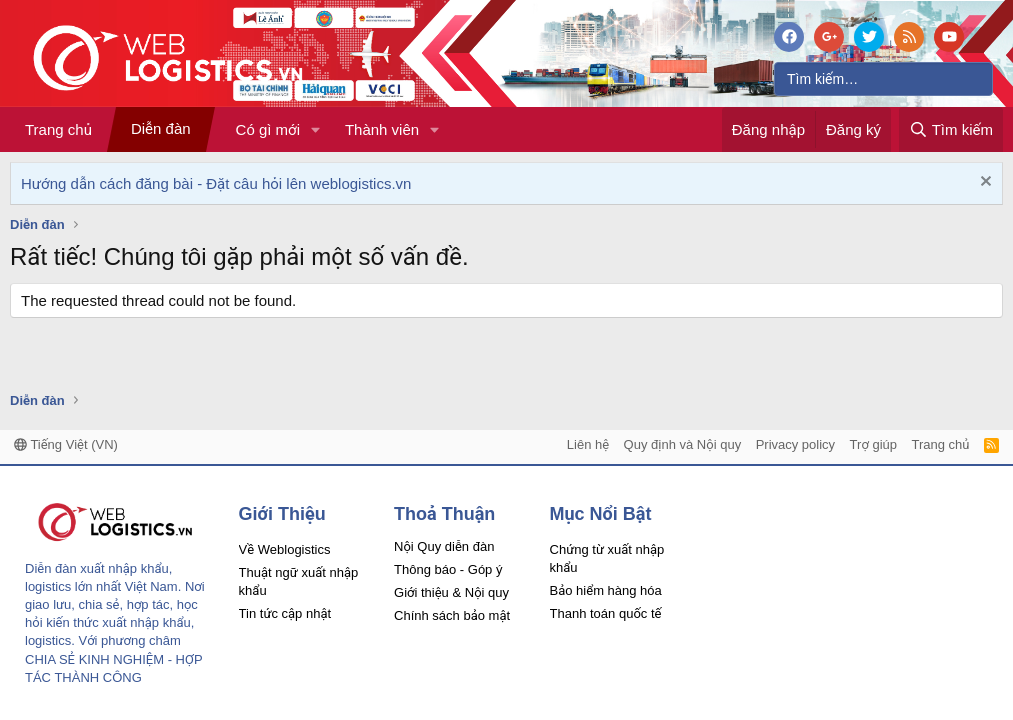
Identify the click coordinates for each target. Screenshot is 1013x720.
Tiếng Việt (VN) (66, 444)
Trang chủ (58, 129)
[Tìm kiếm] (883, 79)
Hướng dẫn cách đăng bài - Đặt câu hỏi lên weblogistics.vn (216, 183)
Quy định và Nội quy (683, 444)
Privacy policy (795, 444)
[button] (316, 129)
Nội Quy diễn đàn (444, 546)
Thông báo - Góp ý (448, 569)
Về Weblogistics (285, 549)
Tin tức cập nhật (285, 613)
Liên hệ (588, 444)
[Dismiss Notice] (983, 183)
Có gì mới (268, 129)
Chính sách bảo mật (452, 615)
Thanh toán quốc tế (606, 613)
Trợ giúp (873, 444)
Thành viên (382, 129)
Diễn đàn (161, 128)
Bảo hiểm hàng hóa (606, 590)
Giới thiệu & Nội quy (451, 592)
